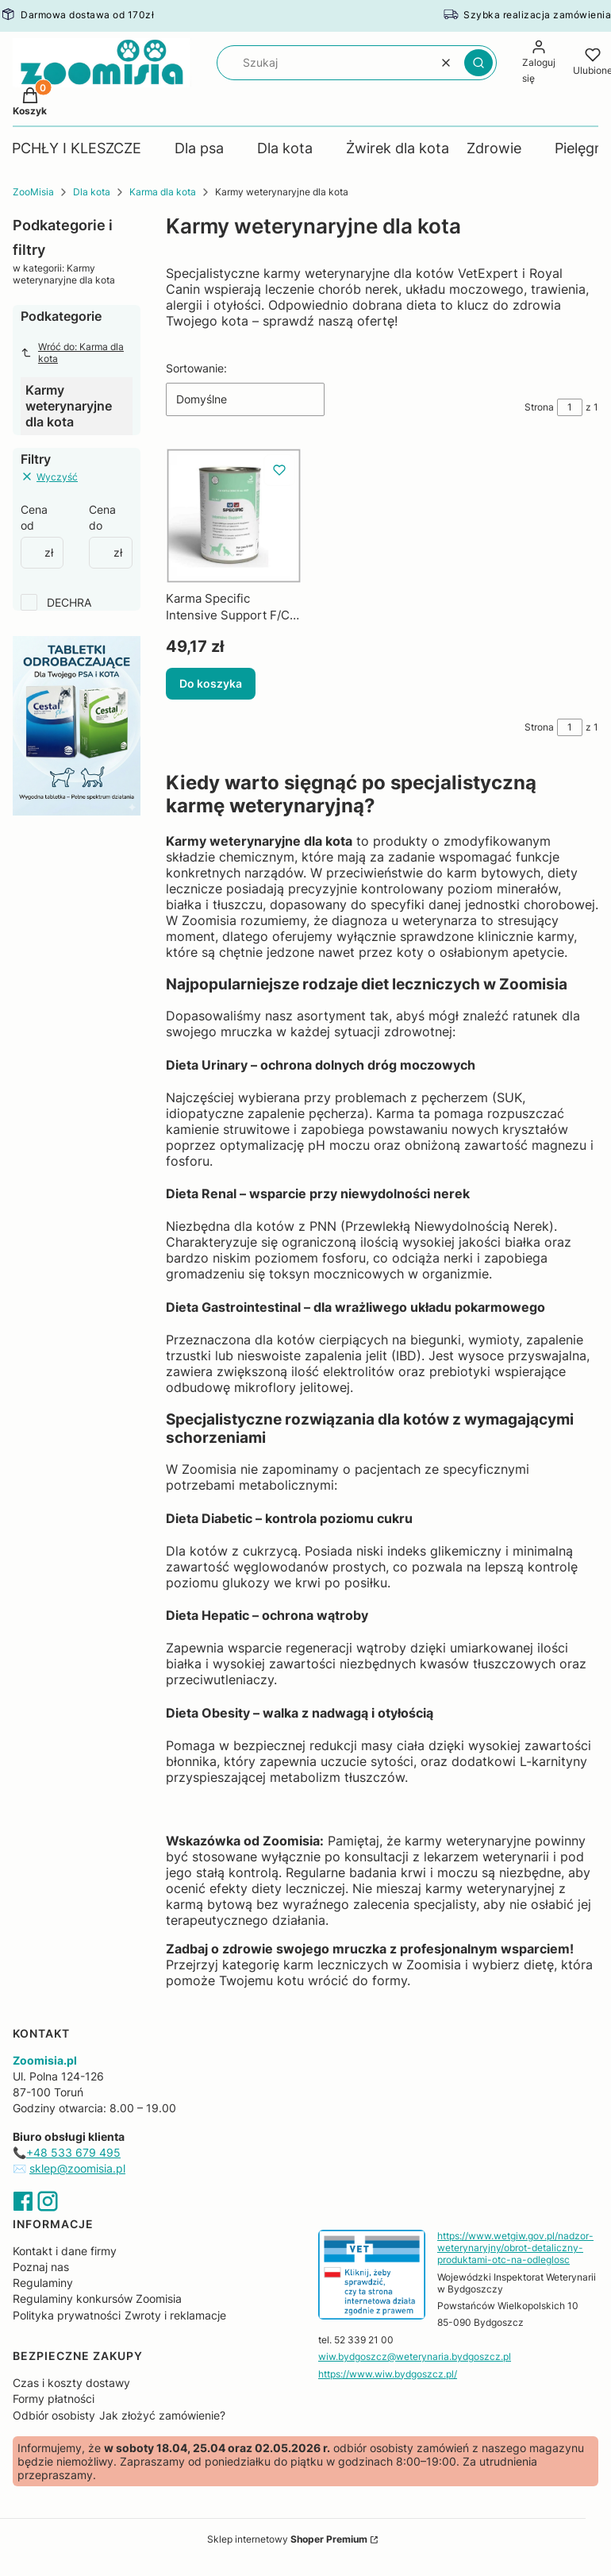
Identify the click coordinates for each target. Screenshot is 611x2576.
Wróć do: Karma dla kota (72, 352)
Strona (539, 407)
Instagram (47, 2201)
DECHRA (69, 602)
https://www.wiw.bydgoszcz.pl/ (387, 2374)
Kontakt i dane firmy (65, 2251)
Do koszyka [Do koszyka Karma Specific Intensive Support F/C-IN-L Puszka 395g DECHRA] (210, 683)
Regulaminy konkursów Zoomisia (97, 2298)
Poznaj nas (41, 2266)
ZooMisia (33, 192)
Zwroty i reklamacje (175, 2315)
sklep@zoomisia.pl (77, 2168)
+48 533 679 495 (73, 2152)
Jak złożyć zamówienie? (162, 2415)
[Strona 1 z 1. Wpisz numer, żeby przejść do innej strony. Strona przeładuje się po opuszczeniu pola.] (569, 407)
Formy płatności (53, 2398)
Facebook (23, 2201)
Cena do (102, 517)
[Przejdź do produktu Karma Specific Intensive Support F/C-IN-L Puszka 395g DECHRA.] (234, 516)
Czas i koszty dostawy (71, 2382)
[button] (478, 62)
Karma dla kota (162, 192)
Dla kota (91, 192)
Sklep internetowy (287, 2539)
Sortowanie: (196, 368)
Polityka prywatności (67, 2315)
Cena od (34, 517)
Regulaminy (43, 2282)
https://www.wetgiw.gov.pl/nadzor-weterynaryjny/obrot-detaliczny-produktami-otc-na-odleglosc (515, 2248)
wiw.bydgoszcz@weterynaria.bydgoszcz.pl (414, 2356)
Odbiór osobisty (54, 2415)
